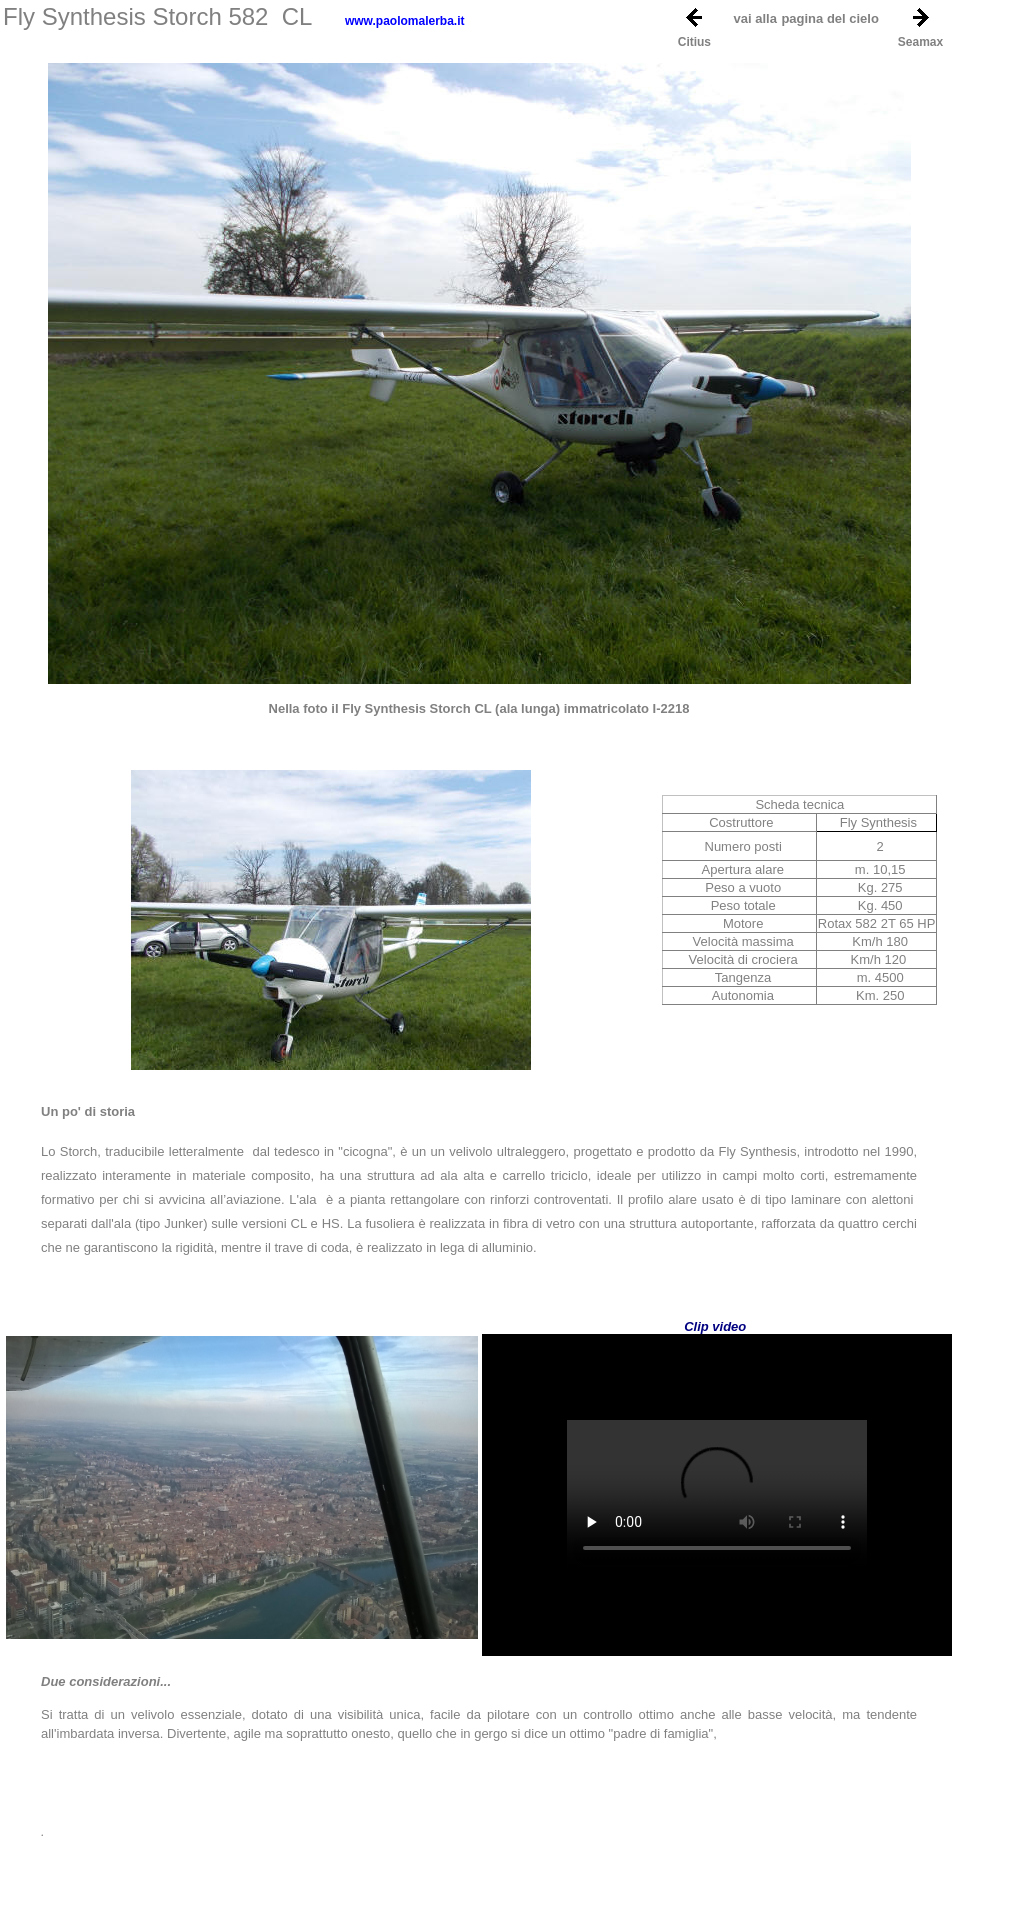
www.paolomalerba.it (405, 21)
